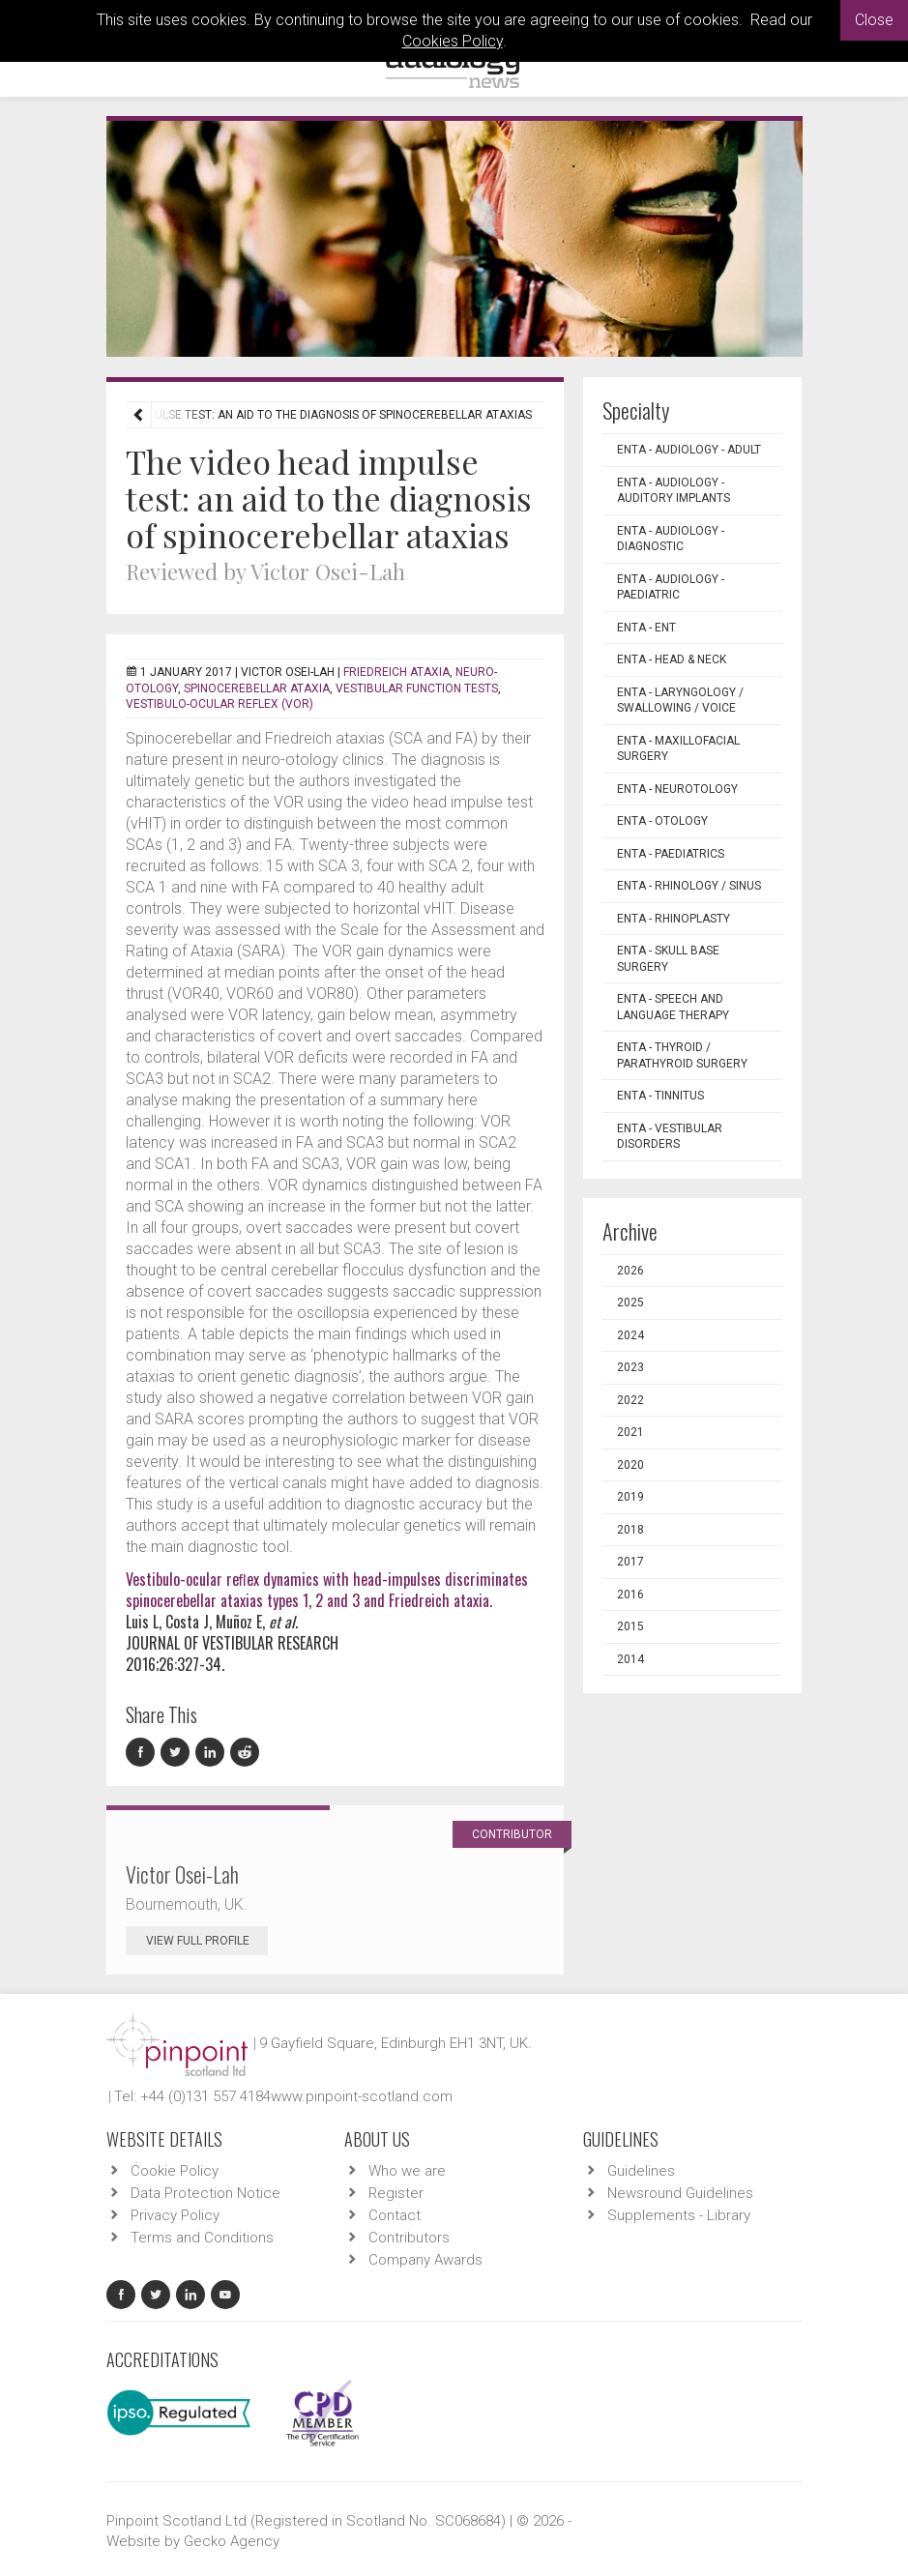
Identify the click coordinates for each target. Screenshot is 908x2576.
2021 (630, 1432)
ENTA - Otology (662, 821)
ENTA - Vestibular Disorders (669, 1137)
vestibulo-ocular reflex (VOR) (219, 704)
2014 (630, 1659)
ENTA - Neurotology (677, 789)
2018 (630, 1530)
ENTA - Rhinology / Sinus (689, 886)
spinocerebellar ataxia (257, 688)
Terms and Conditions (202, 2237)
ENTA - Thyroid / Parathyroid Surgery (682, 1055)
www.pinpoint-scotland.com (362, 2096)
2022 (630, 1400)
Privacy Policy (175, 2215)
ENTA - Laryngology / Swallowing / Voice (680, 701)
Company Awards (425, 2260)
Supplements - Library (678, 2215)
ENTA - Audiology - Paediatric (670, 587)
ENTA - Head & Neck (671, 659)
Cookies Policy (452, 41)
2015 (630, 1626)
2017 (630, 1561)
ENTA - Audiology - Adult (689, 449)
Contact (394, 2215)
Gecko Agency (231, 2541)
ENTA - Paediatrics (670, 854)
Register (396, 2193)
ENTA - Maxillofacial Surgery (678, 749)
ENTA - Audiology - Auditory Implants (673, 491)
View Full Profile (207, 1940)
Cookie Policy (175, 2171)
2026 (630, 1270)
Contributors (409, 2237)
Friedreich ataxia (396, 672)
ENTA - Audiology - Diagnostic (670, 539)
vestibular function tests (417, 688)
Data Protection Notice (205, 2193)
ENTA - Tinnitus (660, 1095)
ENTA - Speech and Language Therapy (673, 1007)
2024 (630, 1335)
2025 (630, 1302)
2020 (630, 1465)
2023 (630, 1367)
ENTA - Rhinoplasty (673, 918)
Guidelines (641, 2171)
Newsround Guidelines (680, 2193)
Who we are (407, 2171)
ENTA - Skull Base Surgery (668, 959)
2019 (630, 1497)
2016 (630, 1594)
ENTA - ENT (646, 627)
